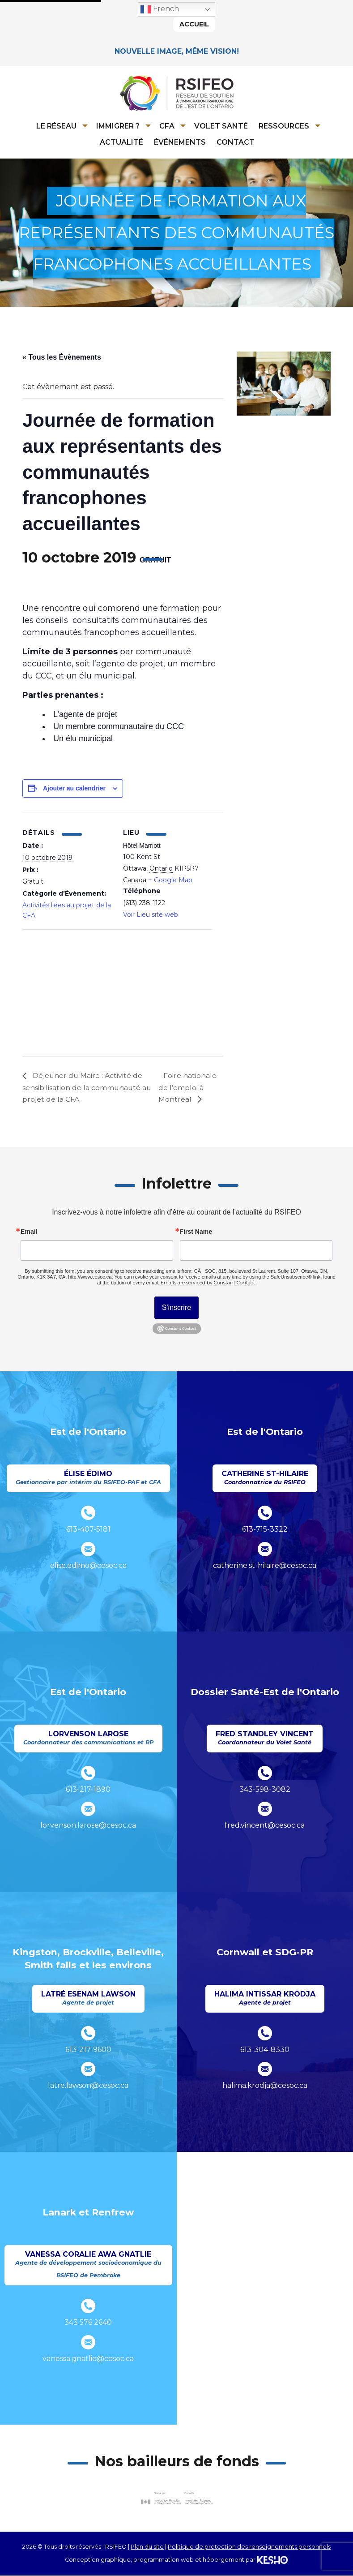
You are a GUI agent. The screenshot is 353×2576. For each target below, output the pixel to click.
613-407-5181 (88, 1530)
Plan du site (147, 2547)
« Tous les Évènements (61, 358)
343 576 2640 (88, 2323)
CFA (166, 126)
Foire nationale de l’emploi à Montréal (188, 1088)
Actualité (121, 142)
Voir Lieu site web (150, 915)
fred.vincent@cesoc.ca (265, 1826)
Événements (180, 142)
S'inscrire (176, 1308)
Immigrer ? (118, 126)
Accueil (194, 24)
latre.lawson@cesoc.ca (88, 2086)
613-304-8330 (264, 2050)
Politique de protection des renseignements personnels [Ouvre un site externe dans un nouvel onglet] (249, 2547)
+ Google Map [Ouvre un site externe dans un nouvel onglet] (170, 880)
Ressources (284, 126)
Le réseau (56, 126)
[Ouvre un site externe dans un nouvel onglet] (177, 2499)
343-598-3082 (264, 1790)
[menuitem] (60, 126)
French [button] (159, 9)
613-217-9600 (88, 2050)
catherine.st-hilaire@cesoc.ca (264, 1566)
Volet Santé (221, 126)
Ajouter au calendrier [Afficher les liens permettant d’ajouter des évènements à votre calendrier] (74, 788)
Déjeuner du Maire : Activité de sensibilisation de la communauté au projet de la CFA (87, 1088)
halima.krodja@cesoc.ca (264, 2086)
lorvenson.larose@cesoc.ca (88, 1826)
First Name (196, 1232)
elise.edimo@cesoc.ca (88, 1566)
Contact (236, 142)
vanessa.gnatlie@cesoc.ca (88, 2359)
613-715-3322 (265, 1530)
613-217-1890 (88, 1790)
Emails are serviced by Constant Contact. (208, 1283)
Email (29, 1232)
